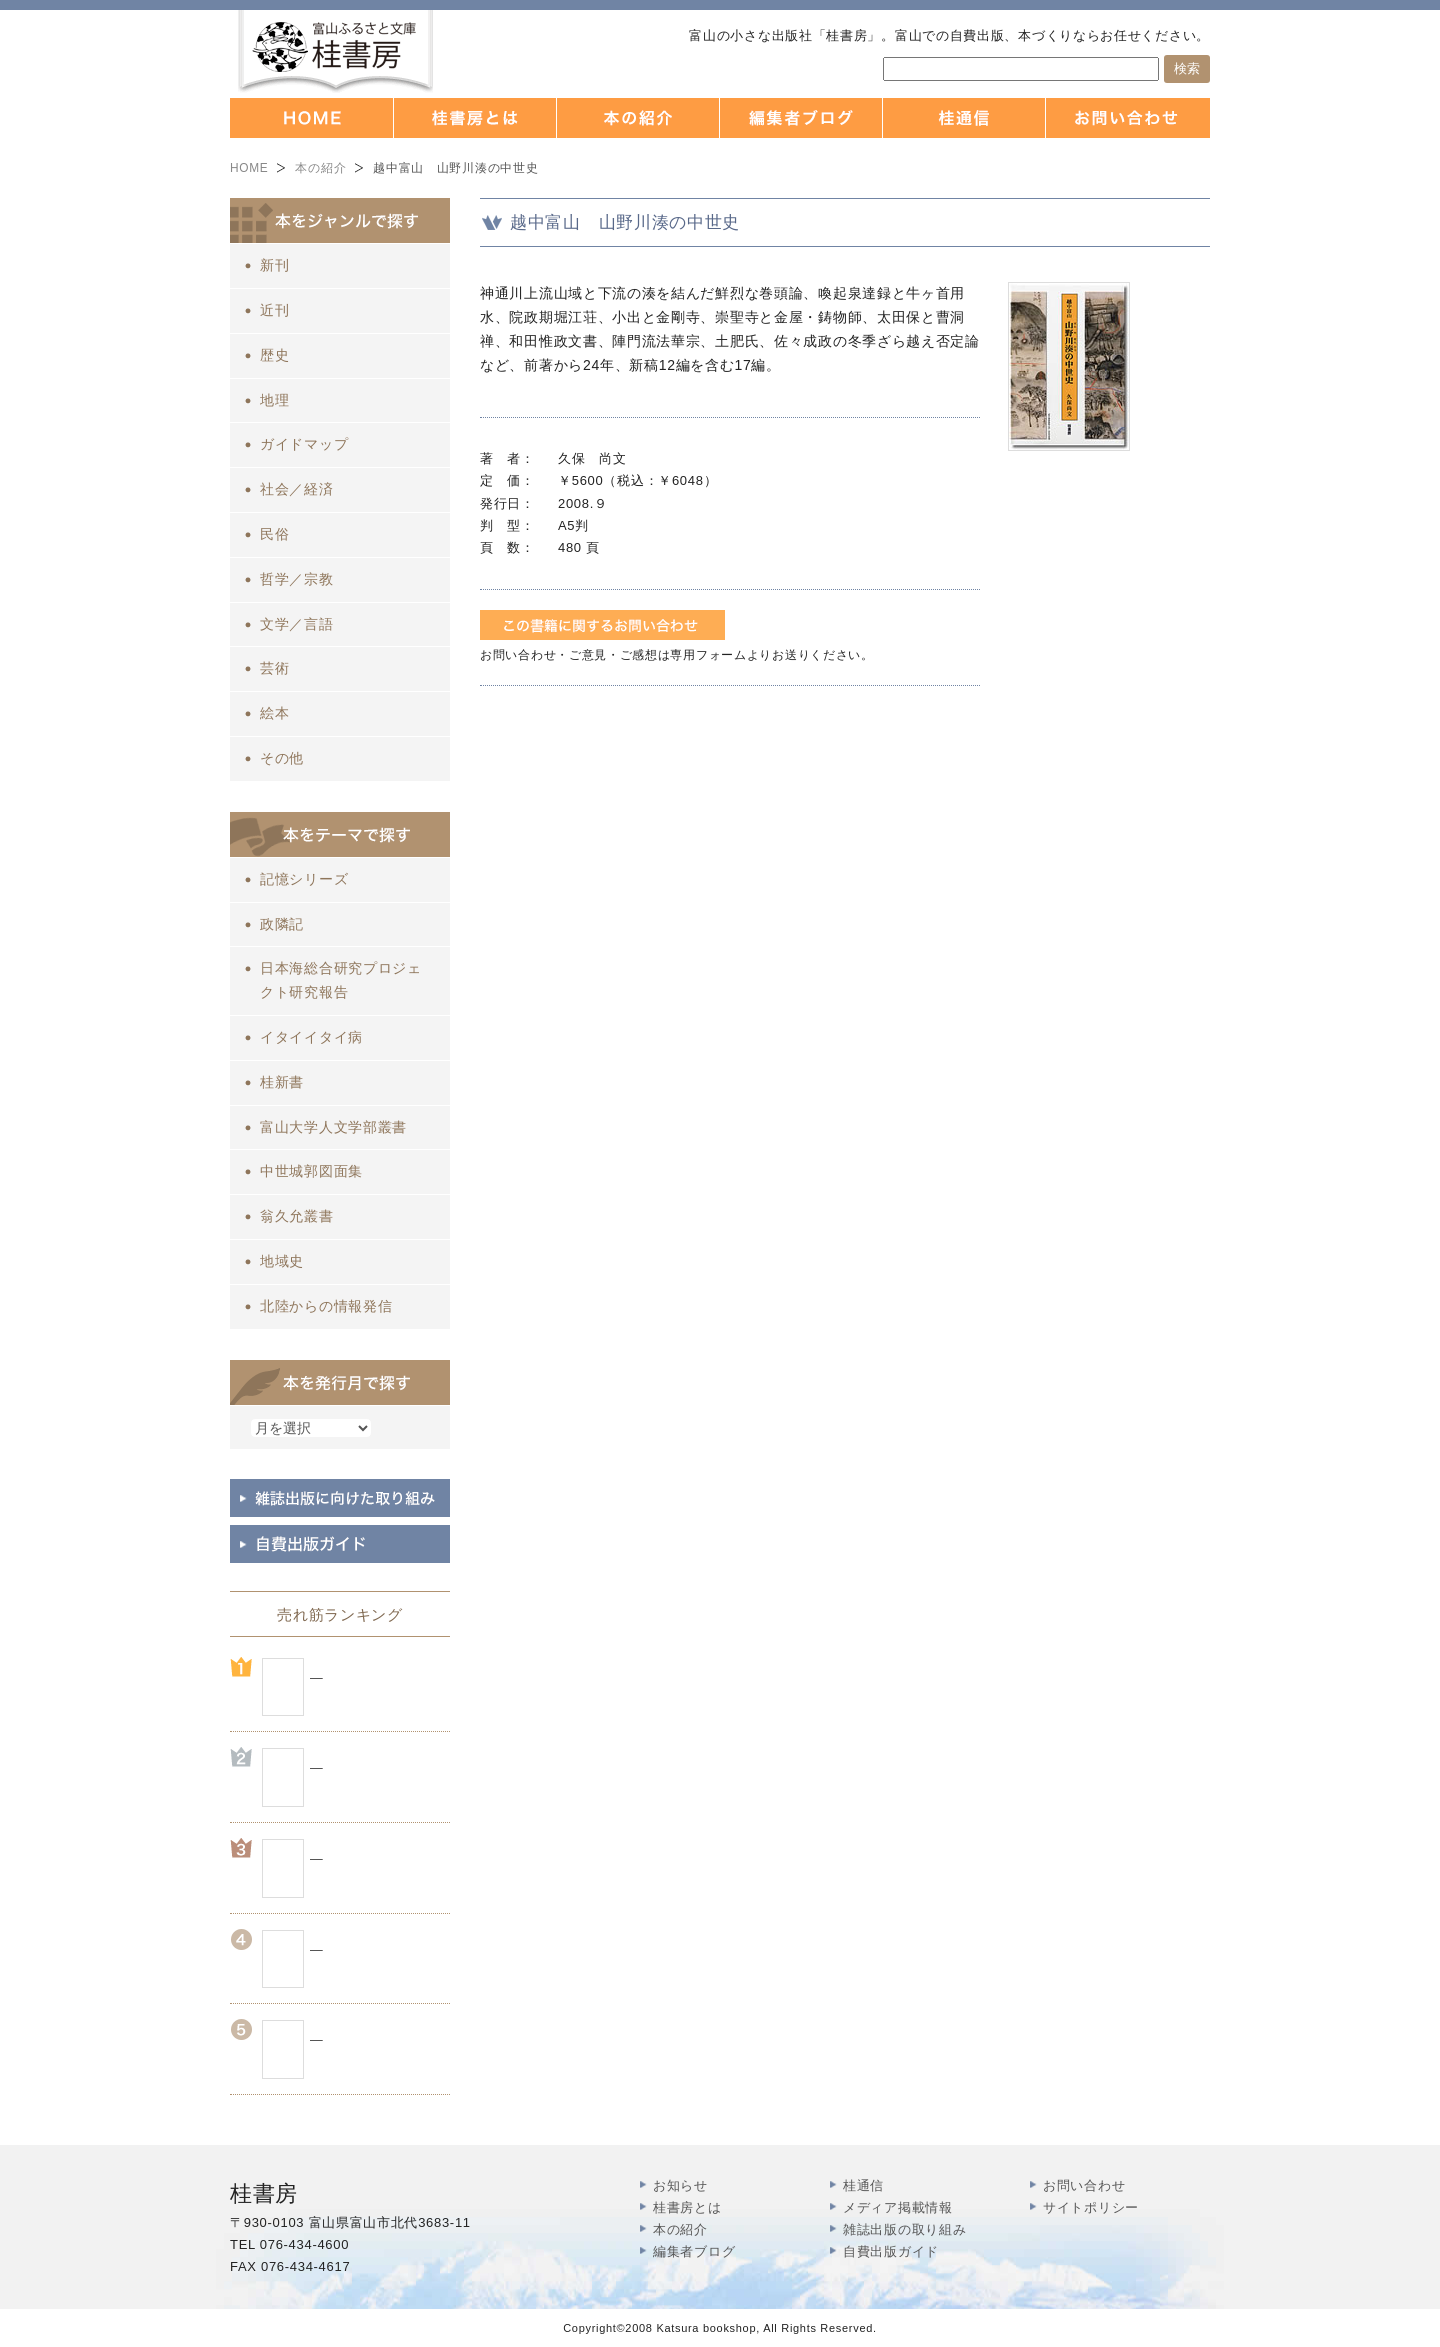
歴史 (274, 355)
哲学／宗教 (297, 579)
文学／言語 (297, 624)
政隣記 (282, 924)
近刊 (274, 310)
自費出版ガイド (891, 2251)
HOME (249, 168)
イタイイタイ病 (311, 1037)
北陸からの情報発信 (326, 1306)
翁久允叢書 (297, 1216)
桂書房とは (687, 2207)
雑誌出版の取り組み (904, 2229)
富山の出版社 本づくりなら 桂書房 (335, 51)
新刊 (274, 265)
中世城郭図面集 (311, 1171)
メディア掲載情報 (898, 2207)
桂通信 (863, 2185)
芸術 (274, 668)
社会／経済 (297, 489)
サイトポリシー (1091, 2207)
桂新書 (282, 1082)
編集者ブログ (694, 2251)
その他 (282, 758)
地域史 (282, 1261)
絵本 (274, 713)
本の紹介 (320, 168)
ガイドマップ (304, 444)
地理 (274, 400)
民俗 (274, 534)
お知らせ (680, 2185)
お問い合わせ (1084, 2185)
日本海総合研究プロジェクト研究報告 (341, 980)
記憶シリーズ (304, 879)
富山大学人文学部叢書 (333, 1127)
